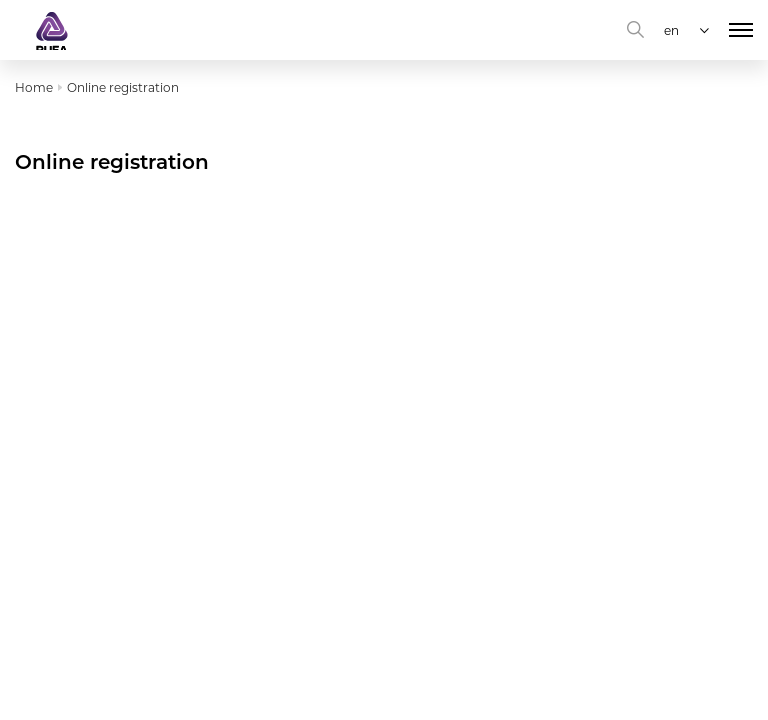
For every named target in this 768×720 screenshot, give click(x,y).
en (671, 30)
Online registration (123, 87)
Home (34, 87)
